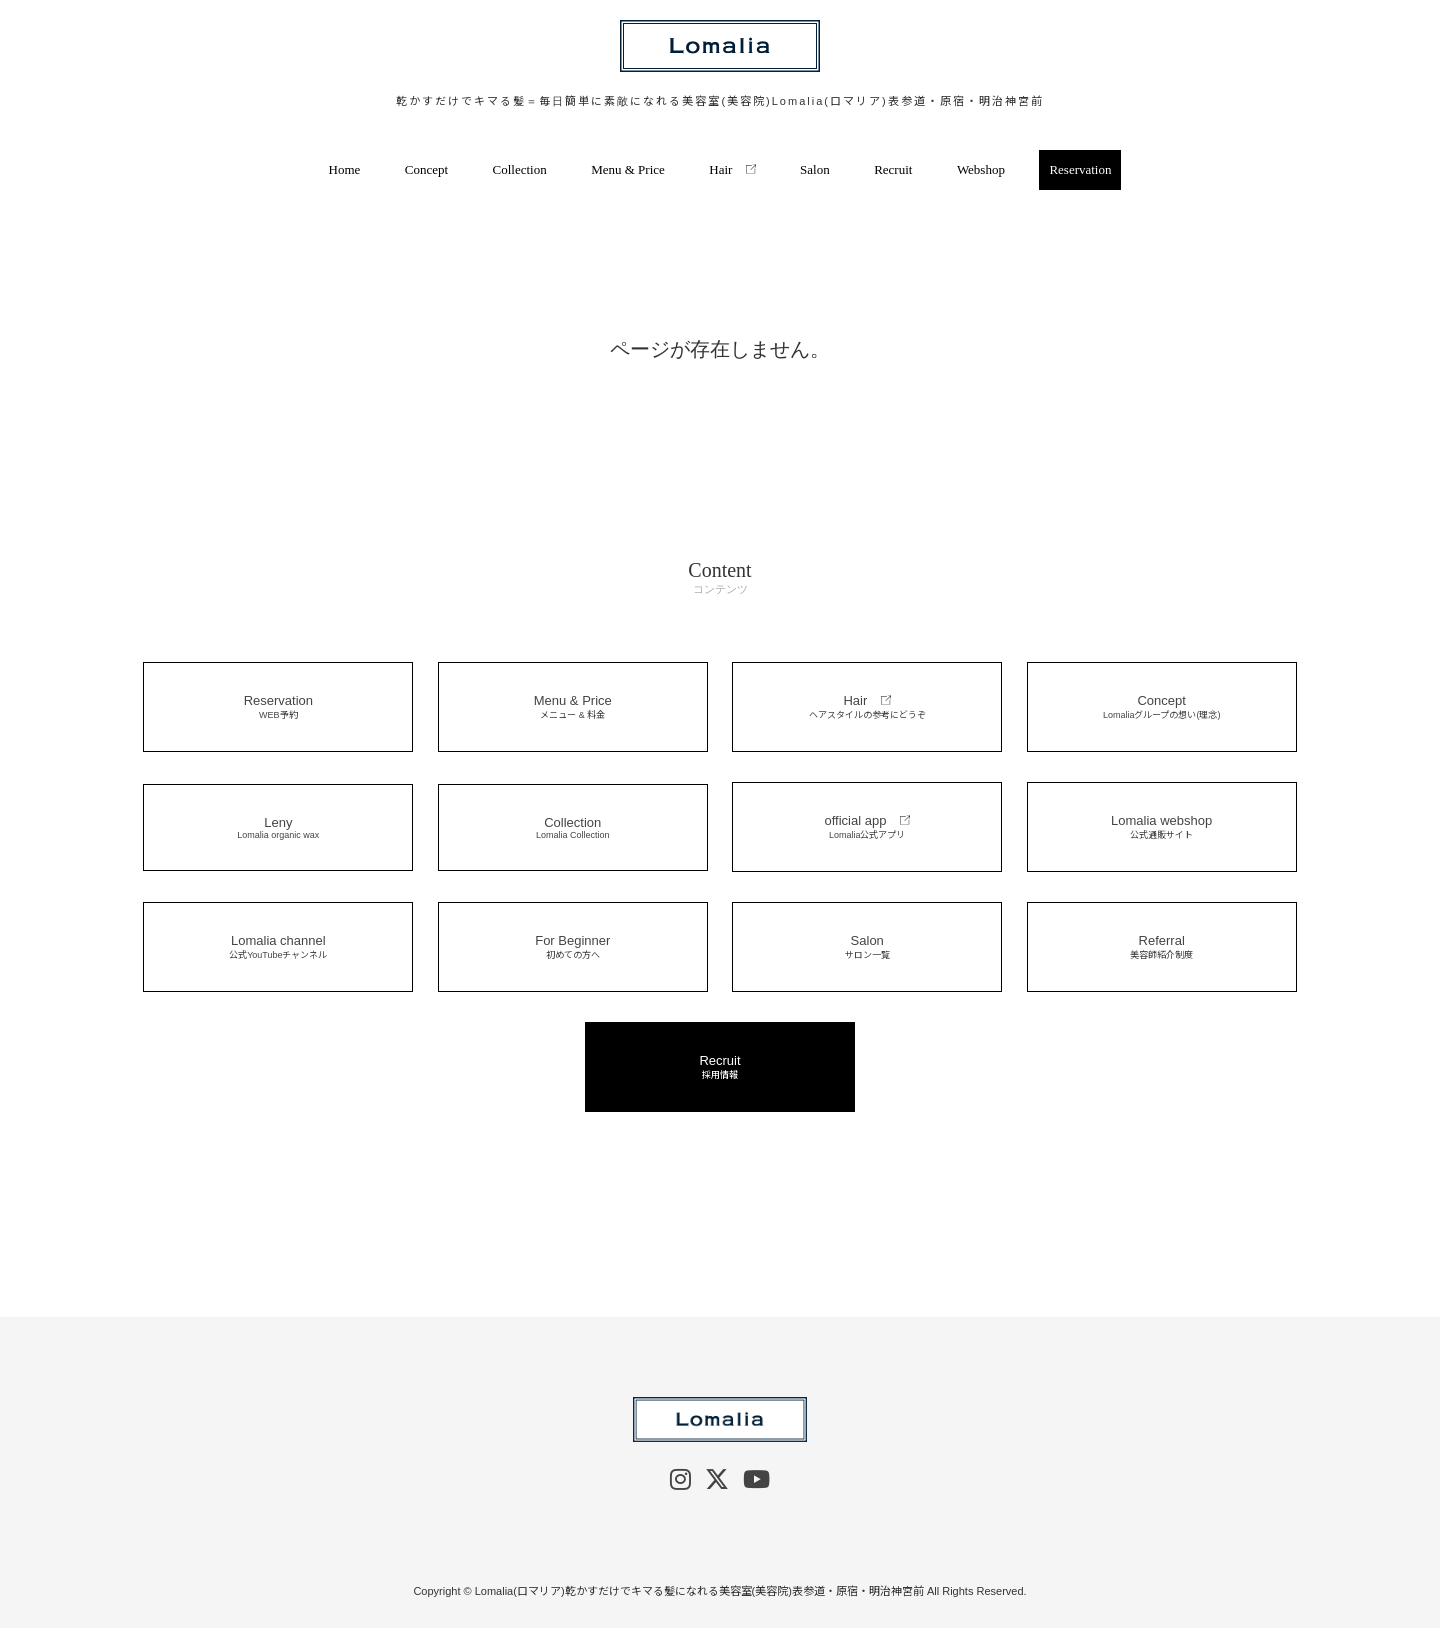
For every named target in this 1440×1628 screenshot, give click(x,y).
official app (867, 827)
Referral (1162, 947)
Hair (732, 169)
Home (345, 169)
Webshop (981, 169)
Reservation (1080, 169)
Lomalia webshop (1162, 827)
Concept (426, 169)
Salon (815, 169)
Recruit (893, 169)
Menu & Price (628, 169)
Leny (278, 827)
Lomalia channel (278, 947)
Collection (520, 169)
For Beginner (573, 947)
